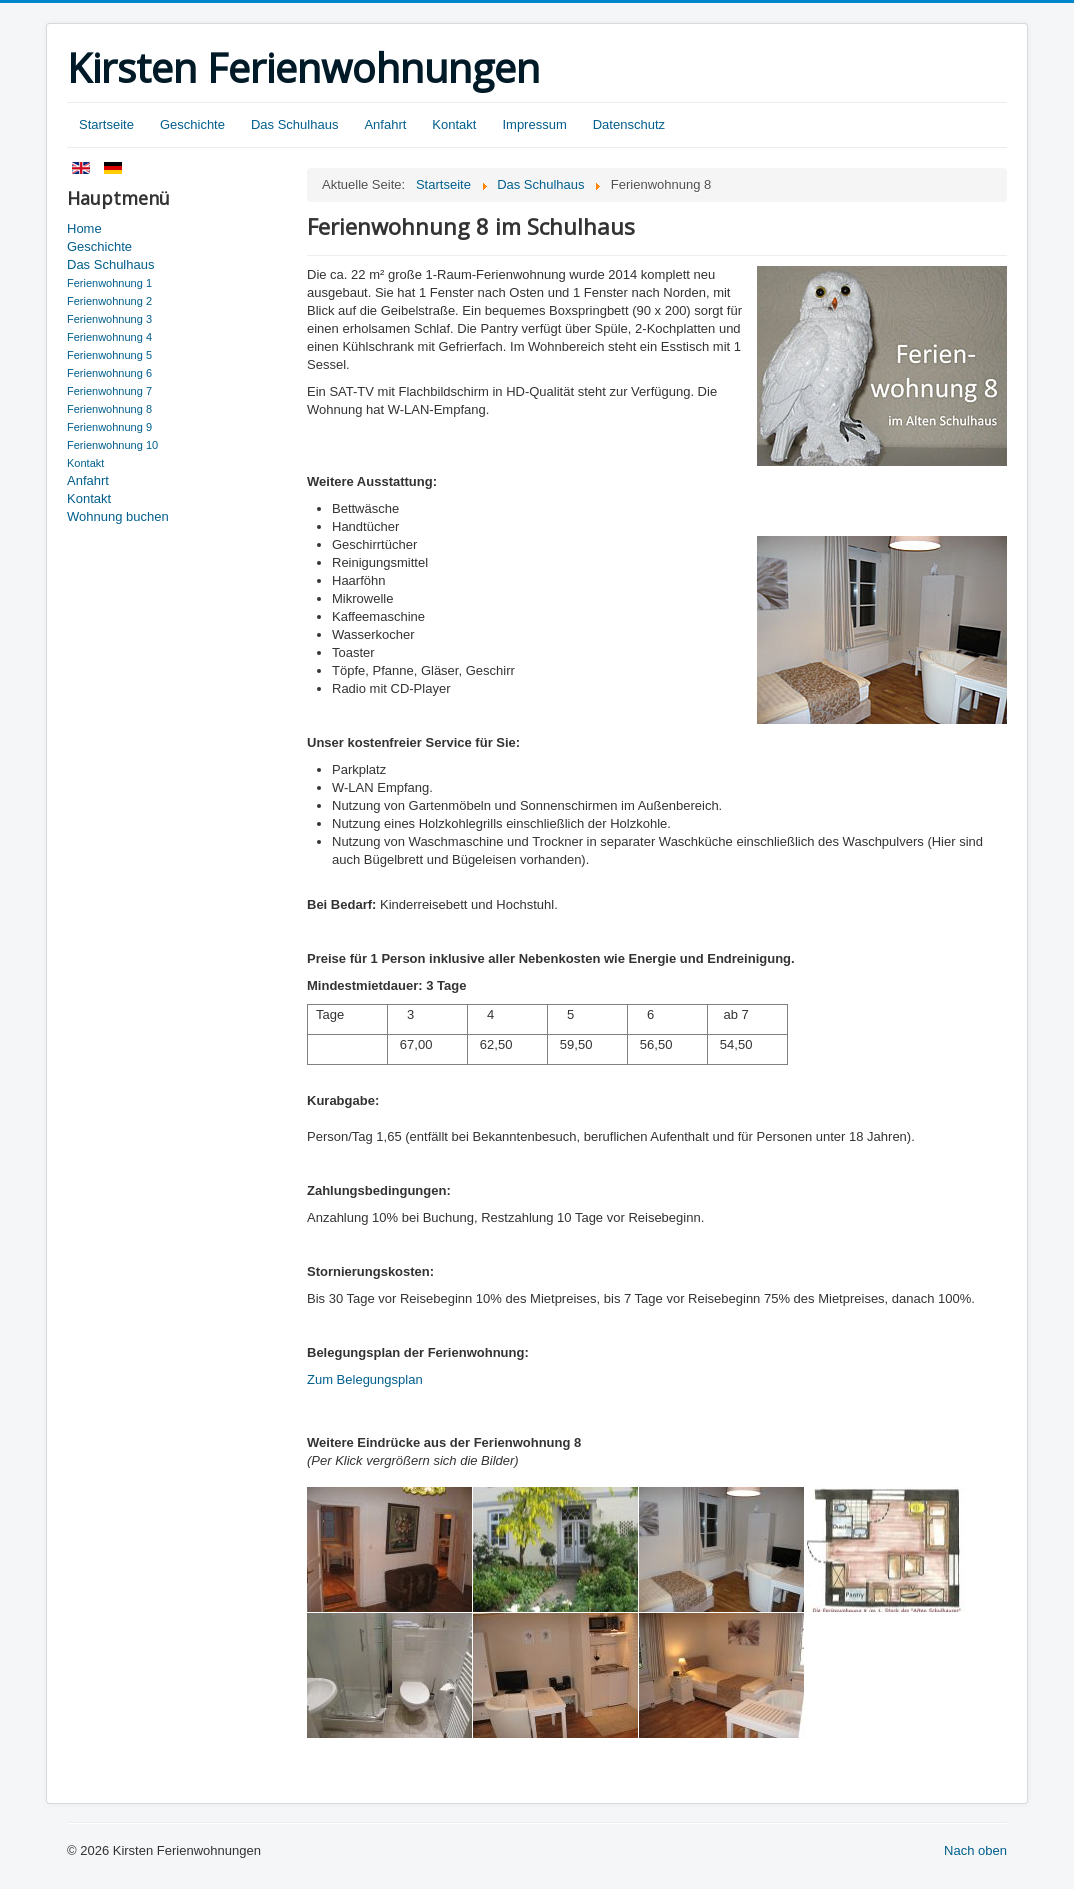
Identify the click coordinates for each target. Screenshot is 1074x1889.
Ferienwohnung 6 (109, 373)
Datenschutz (629, 124)
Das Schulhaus (294, 124)
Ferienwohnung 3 (109, 319)
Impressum (534, 124)
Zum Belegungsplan (365, 1379)
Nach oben (975, 1850)
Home (84, 228)
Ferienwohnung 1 (109, 283)
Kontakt (454, 124)
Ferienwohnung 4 (109, 337)
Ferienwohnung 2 (109, 301)
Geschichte (192, 124)
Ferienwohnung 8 (109, 409)
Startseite (106, 124)
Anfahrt (385, 124)
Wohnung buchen (118, 516)
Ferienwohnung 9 (109, 427)
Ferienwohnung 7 (109, 391)
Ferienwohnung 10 (112, 445)
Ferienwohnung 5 (109, 355)
